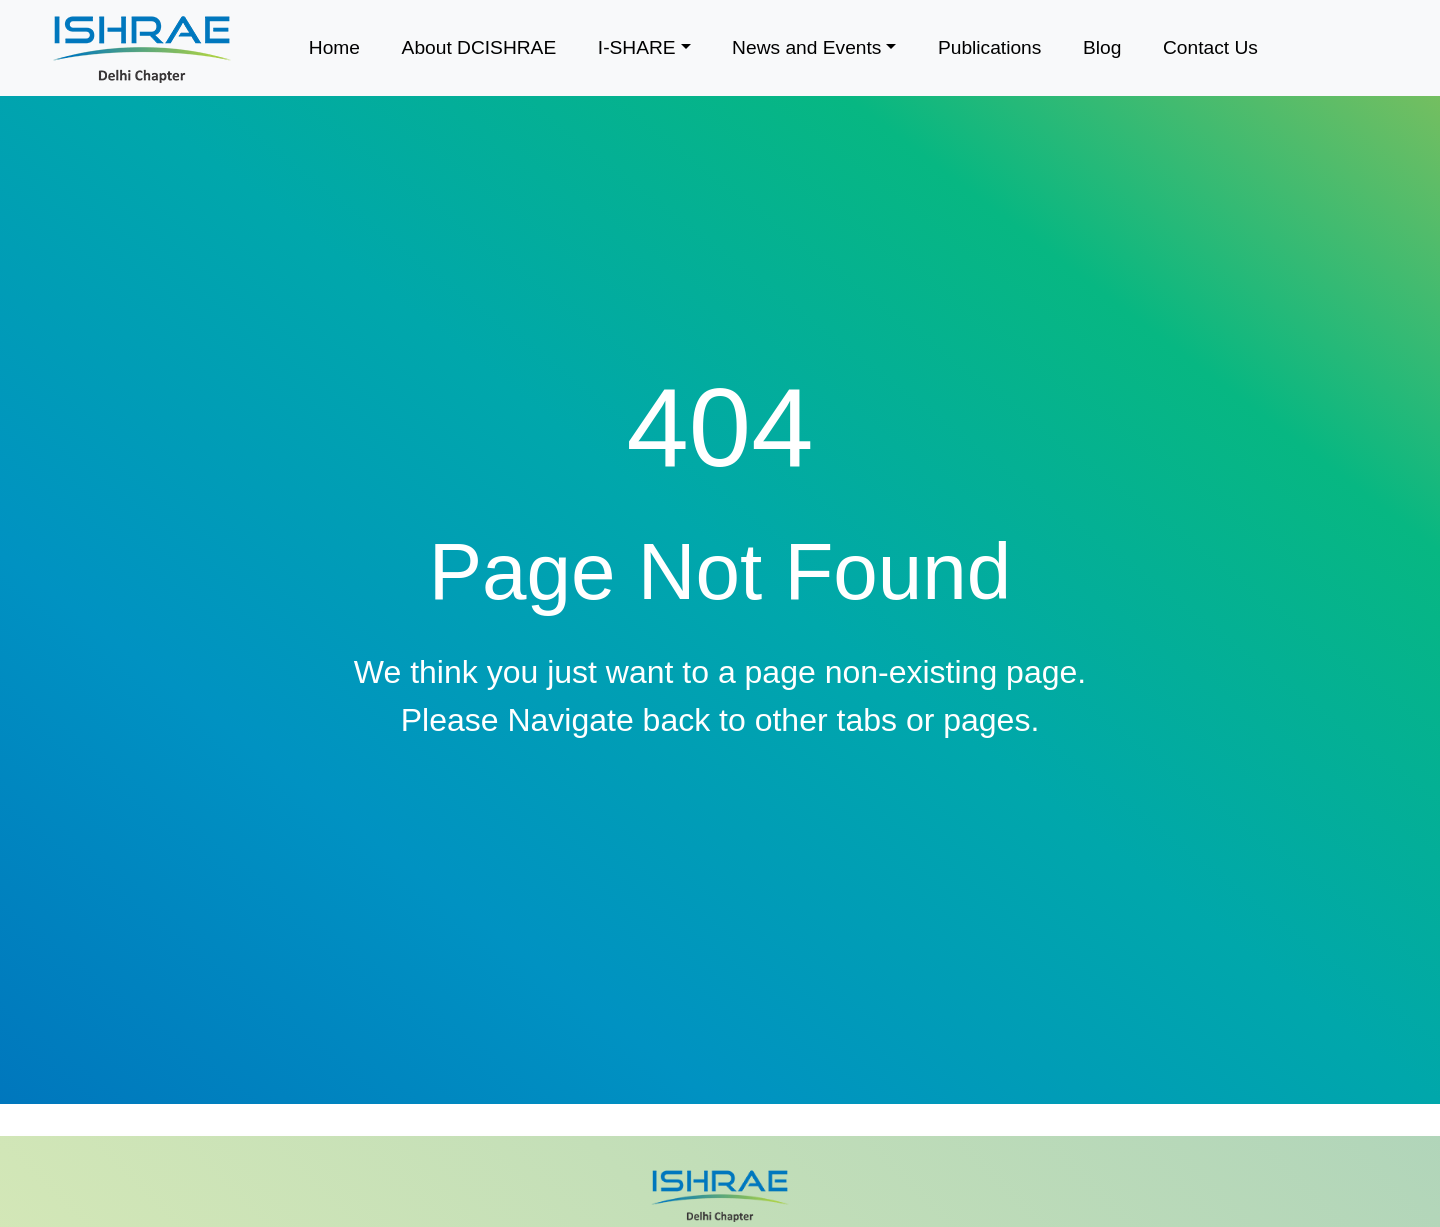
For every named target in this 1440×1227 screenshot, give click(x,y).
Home (334, 47)
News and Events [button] (806, 47)
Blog (1102, 47)
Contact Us (1210, 47)
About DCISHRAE (479, 47)
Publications (989, 47)
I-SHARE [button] (637, 47)
